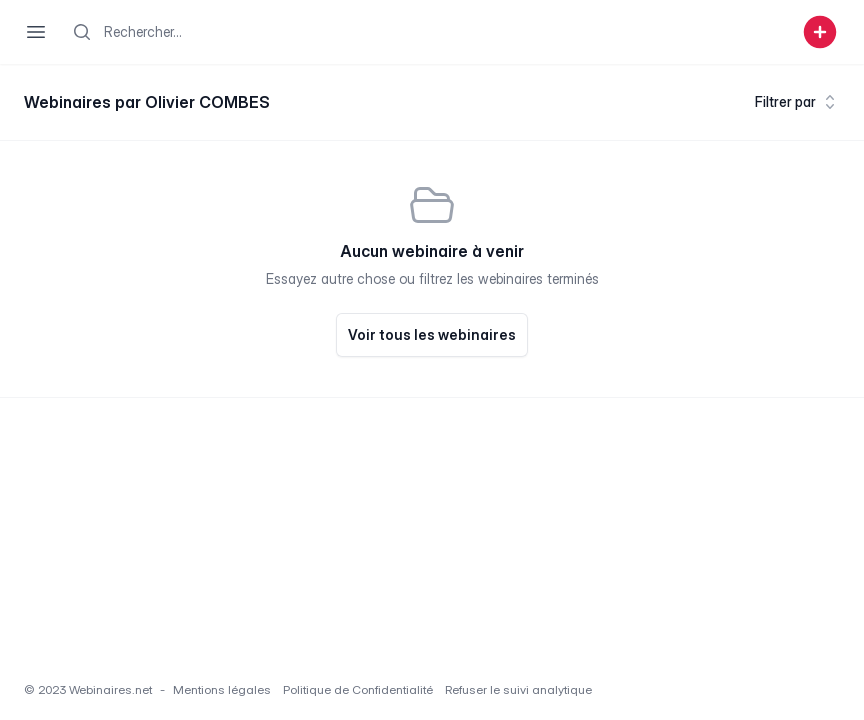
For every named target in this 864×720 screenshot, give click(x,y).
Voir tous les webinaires (432, 334)
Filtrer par (797, 102)
